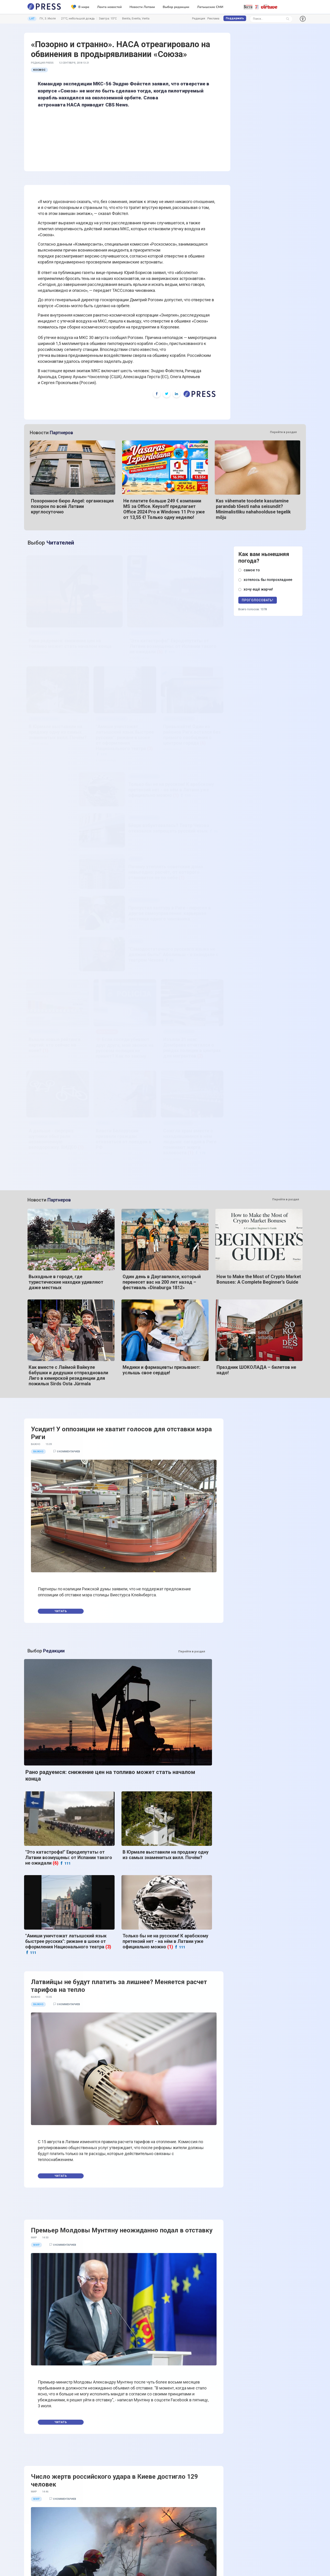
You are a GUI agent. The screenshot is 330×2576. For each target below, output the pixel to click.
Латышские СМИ (210, 7)
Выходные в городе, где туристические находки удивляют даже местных (66, 934)
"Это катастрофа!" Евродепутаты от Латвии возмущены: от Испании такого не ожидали (68, 1303)
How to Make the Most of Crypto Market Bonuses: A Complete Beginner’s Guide (259, 931)
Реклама (213, 18)
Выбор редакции (176, 7)
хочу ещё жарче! (258, 540)
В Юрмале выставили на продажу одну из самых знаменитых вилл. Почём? (166, 1300)
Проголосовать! (257, 551)
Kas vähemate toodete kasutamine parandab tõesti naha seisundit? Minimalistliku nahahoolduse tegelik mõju (253, 460)
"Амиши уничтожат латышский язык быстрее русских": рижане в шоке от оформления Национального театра (66, 1338)
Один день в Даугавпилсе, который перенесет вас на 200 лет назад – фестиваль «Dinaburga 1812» (162, 934)
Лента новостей (109, 7)
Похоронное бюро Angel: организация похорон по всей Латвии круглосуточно (72, 457)
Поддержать (235, 18)
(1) (170, 1344)
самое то (252, 521)
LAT (32, 18)
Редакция (198, 18)
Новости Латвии (142, 7)
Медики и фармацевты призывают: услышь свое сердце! (161, 966)
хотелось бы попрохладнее (268, 531)
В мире (80, 7)
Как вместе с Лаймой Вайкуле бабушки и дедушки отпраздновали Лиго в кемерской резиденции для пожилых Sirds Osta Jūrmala (68, 972)
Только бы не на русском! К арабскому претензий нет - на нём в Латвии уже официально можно (165, 1338)
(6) (55, 1309)
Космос (39, 69)
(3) (108, 1344)
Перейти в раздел (283, 432)
